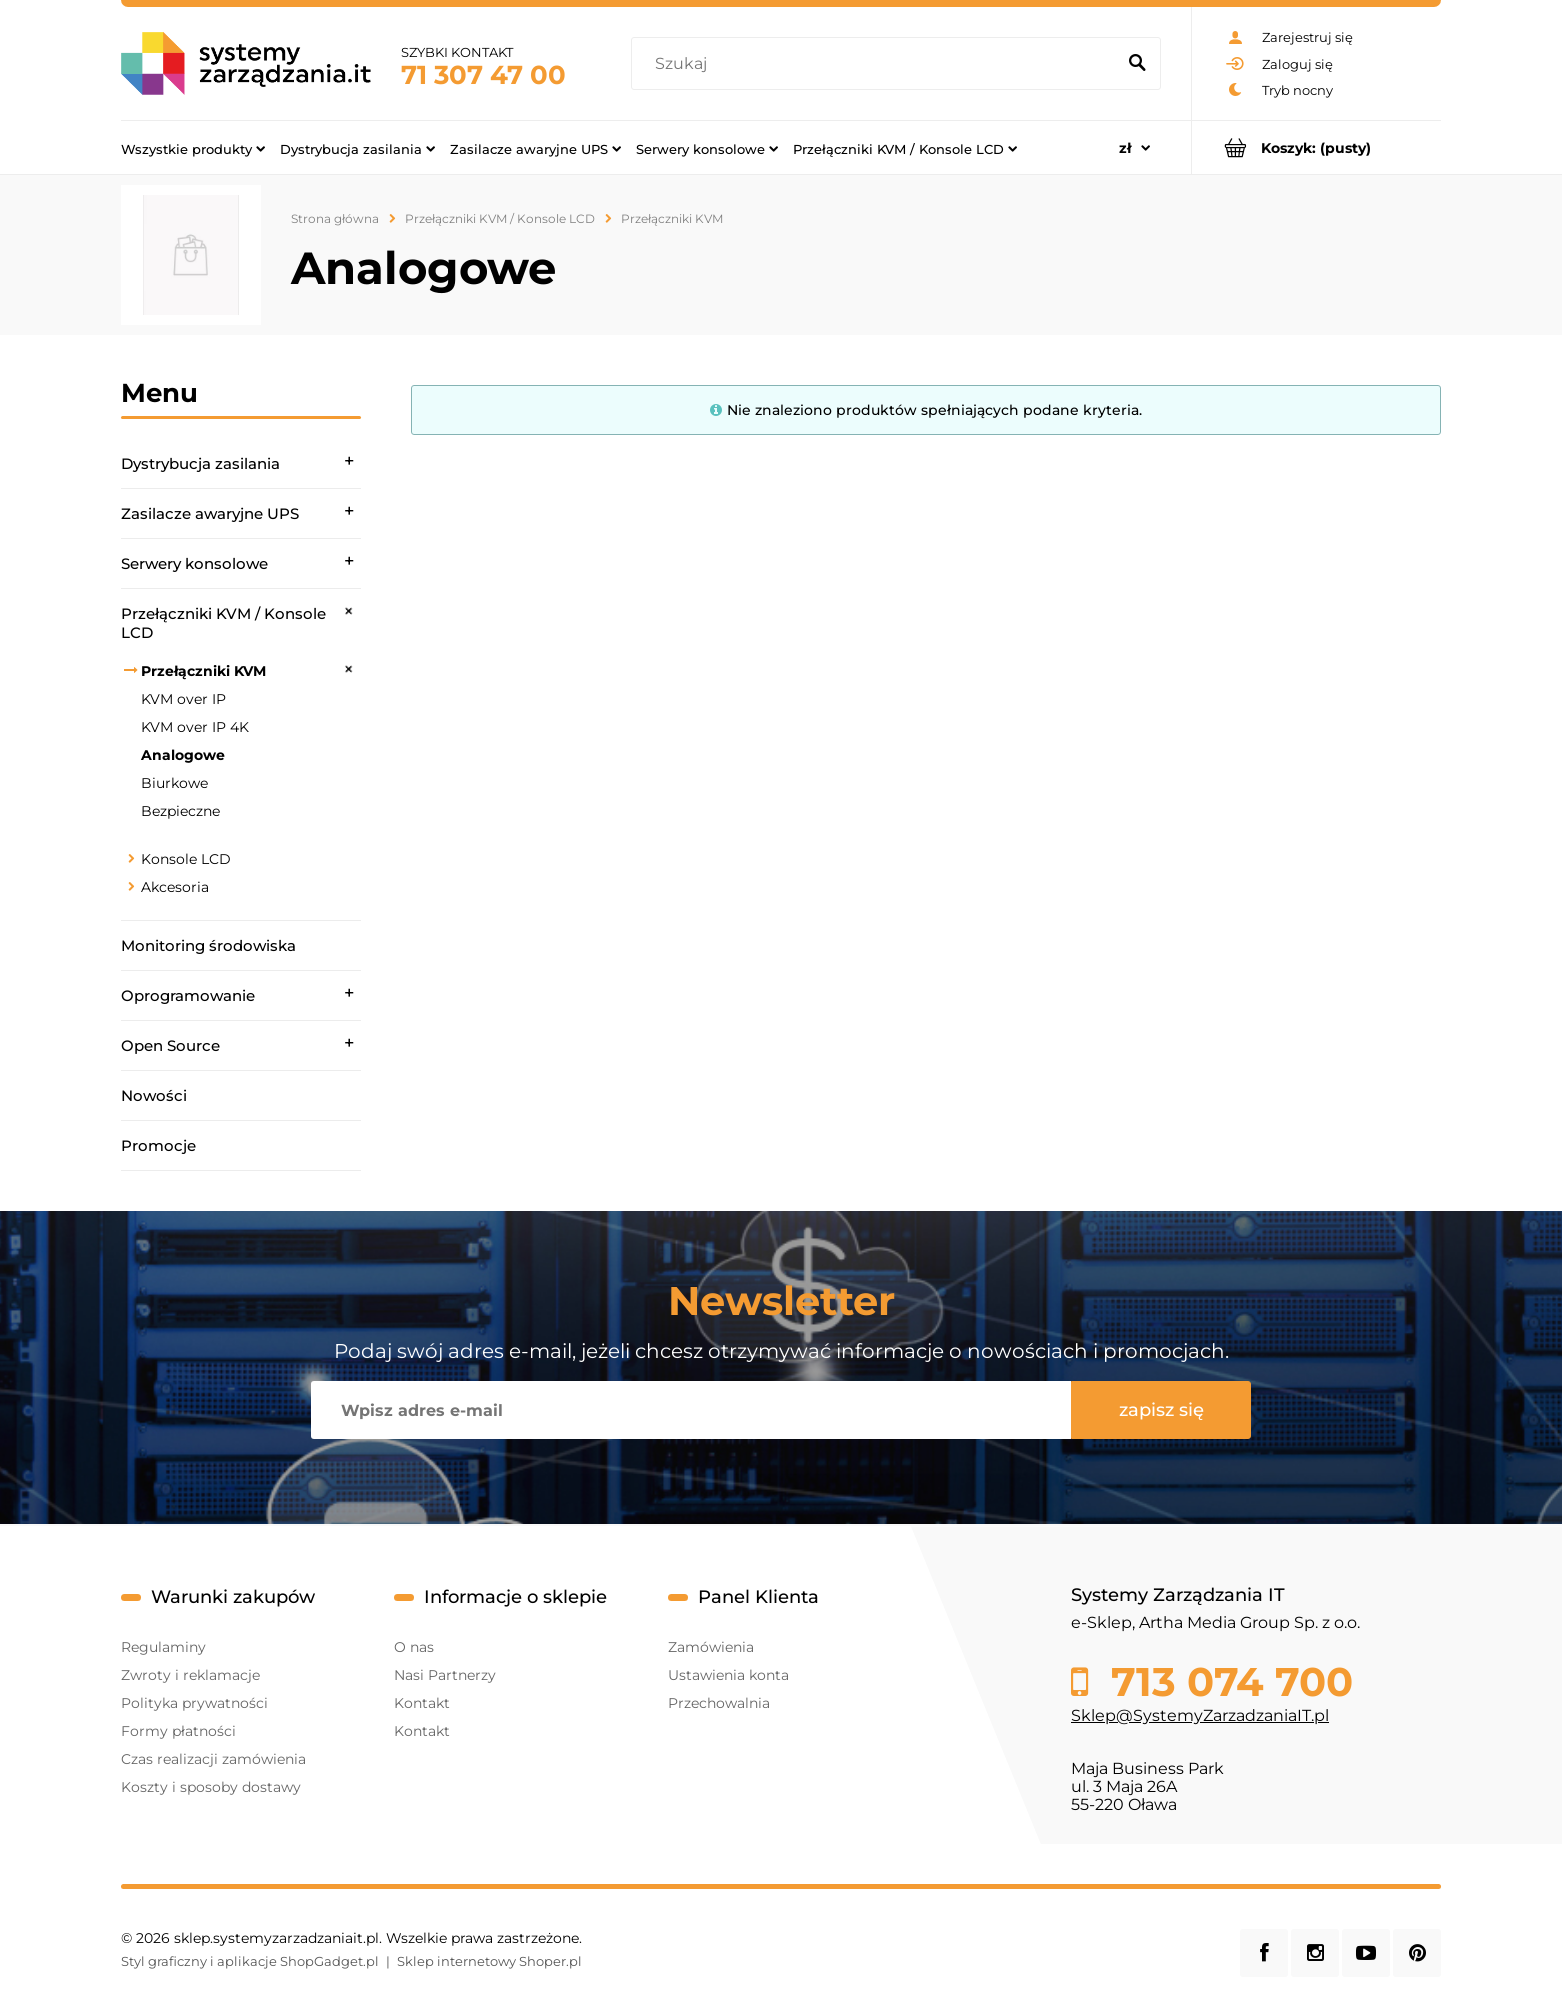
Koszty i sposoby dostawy (211, 1787)
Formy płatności (178, 1731)
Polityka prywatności (194, 1703)
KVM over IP (183, 699)
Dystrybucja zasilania (200, 463)
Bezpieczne (180, 811)
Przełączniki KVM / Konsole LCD (223, 623)
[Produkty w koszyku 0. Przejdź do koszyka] (1316, 147)
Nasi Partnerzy (445, 1675)
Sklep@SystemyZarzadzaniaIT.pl (1200, 1715)
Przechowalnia (719, 1703)
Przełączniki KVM (203, 671)
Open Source (170, 1045)
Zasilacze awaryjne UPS (210, 513)
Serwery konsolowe (194, 563)
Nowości (154, 1095)
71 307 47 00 (483, 75)
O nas (414, 1647)
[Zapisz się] (1161, 1410)
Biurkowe (174, 783)
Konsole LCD (186, 859)
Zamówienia (711, 1647)
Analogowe (183, 755)
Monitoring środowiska (208, 945)
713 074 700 (1226, 1682)
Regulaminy (163, 1647)
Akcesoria (175, 887)
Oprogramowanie (188, 995)
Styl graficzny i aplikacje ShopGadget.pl (250, 1961)
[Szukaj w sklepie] (877, 64)
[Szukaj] (1137, 64)
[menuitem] (193, 148)
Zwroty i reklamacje (190, 1675)
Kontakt (422, 1703)
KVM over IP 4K (195, 727)
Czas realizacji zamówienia (213, 1759)
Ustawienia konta (728, 1675)
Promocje (158, 1145)
